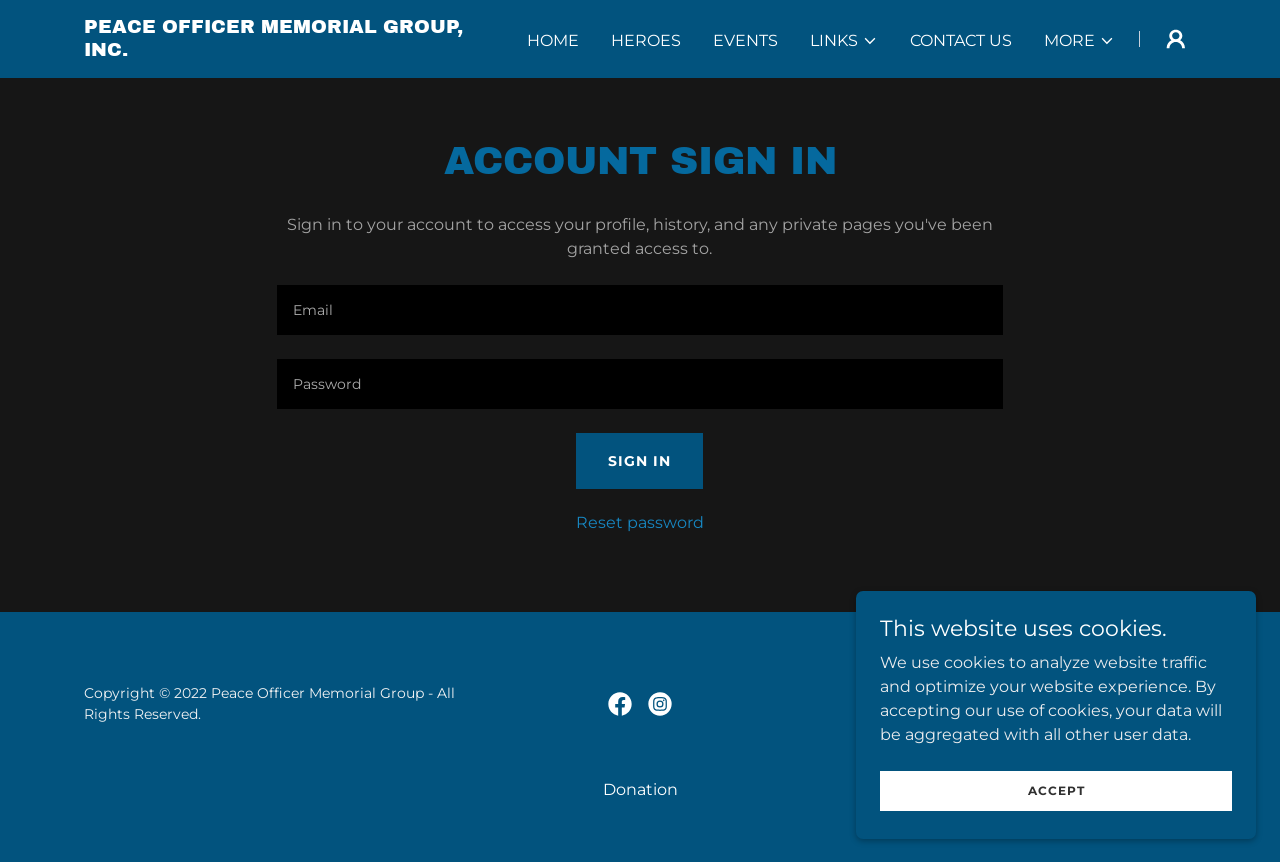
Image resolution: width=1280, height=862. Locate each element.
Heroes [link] (646, 40)
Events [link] (745, 40)
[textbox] (639, 310)
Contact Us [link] (961, 40)
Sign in (639, 461)
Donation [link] (640, 789)
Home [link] (553, 40)
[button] (844, 41)
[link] (278, 50)
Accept (1056, 790)
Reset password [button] (640, 522)
